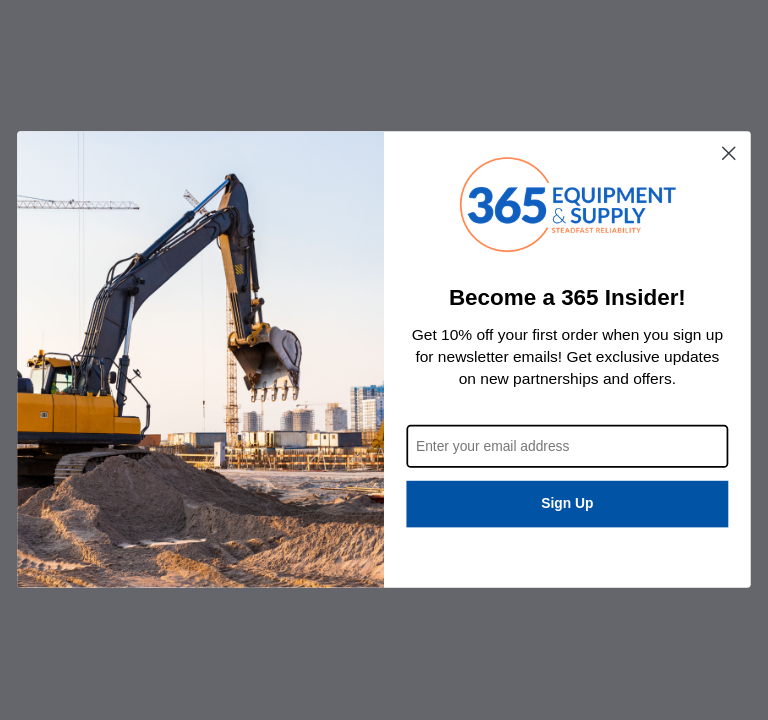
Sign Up (567, 504)
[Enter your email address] (567, 446)
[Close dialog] (729, 153)
